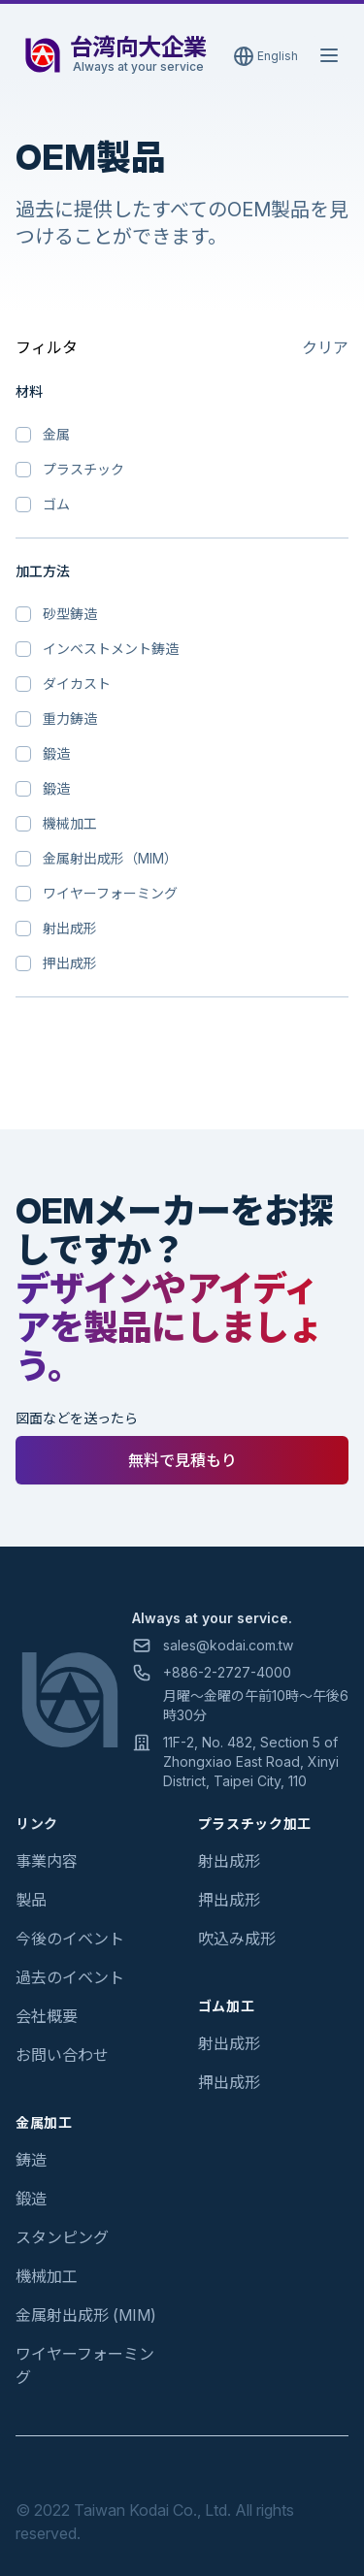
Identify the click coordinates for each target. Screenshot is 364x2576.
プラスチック (83, 469)
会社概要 (47, 2016)
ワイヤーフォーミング (110, 893)
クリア (325, 347)
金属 (56, 434)
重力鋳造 (70, 718)
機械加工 (70, 823)
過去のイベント (70, 1977)
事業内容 (47, 1861)
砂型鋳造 (70, 613)
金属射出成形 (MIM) (86, 2315)
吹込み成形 (237, 1938)
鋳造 (31, 2159)
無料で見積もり (182, 1460)
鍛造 (56, 753)
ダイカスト (77, 683)
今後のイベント (70, 1938)
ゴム (56, 504)
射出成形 (70, 928)
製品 (31, 1899)
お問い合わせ (62, 2055)
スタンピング (62, 2237)
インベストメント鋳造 (111, 648)
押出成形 (70, 963)
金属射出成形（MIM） (110, 858)
